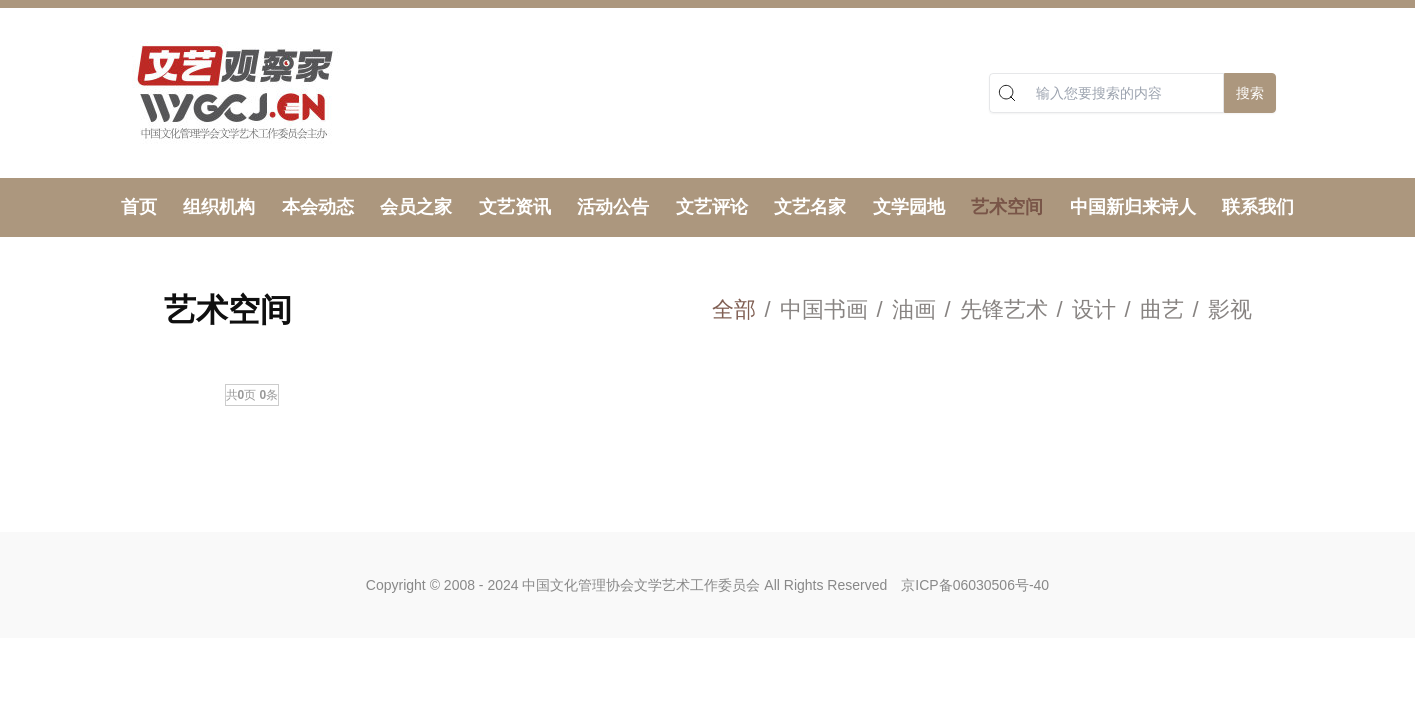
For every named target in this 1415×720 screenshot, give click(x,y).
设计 (1094, 309)
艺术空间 (1007, 207)
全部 (734, 309)
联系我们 (1258, 207)
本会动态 (318, 207)
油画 (914, 309)
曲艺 (1162, 309)
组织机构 (219, 207)
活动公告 (613, 207)
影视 (1230, 309)
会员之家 (416, 207)
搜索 (1250, 93)
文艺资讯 (515, 207)
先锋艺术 (1004, 309)
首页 (139, 207)
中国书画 (824, 309)
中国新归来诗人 (1133, 207)
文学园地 (909, 207)
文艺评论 (712, 207)
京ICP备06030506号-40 (975, 585)
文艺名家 (810, 207)
